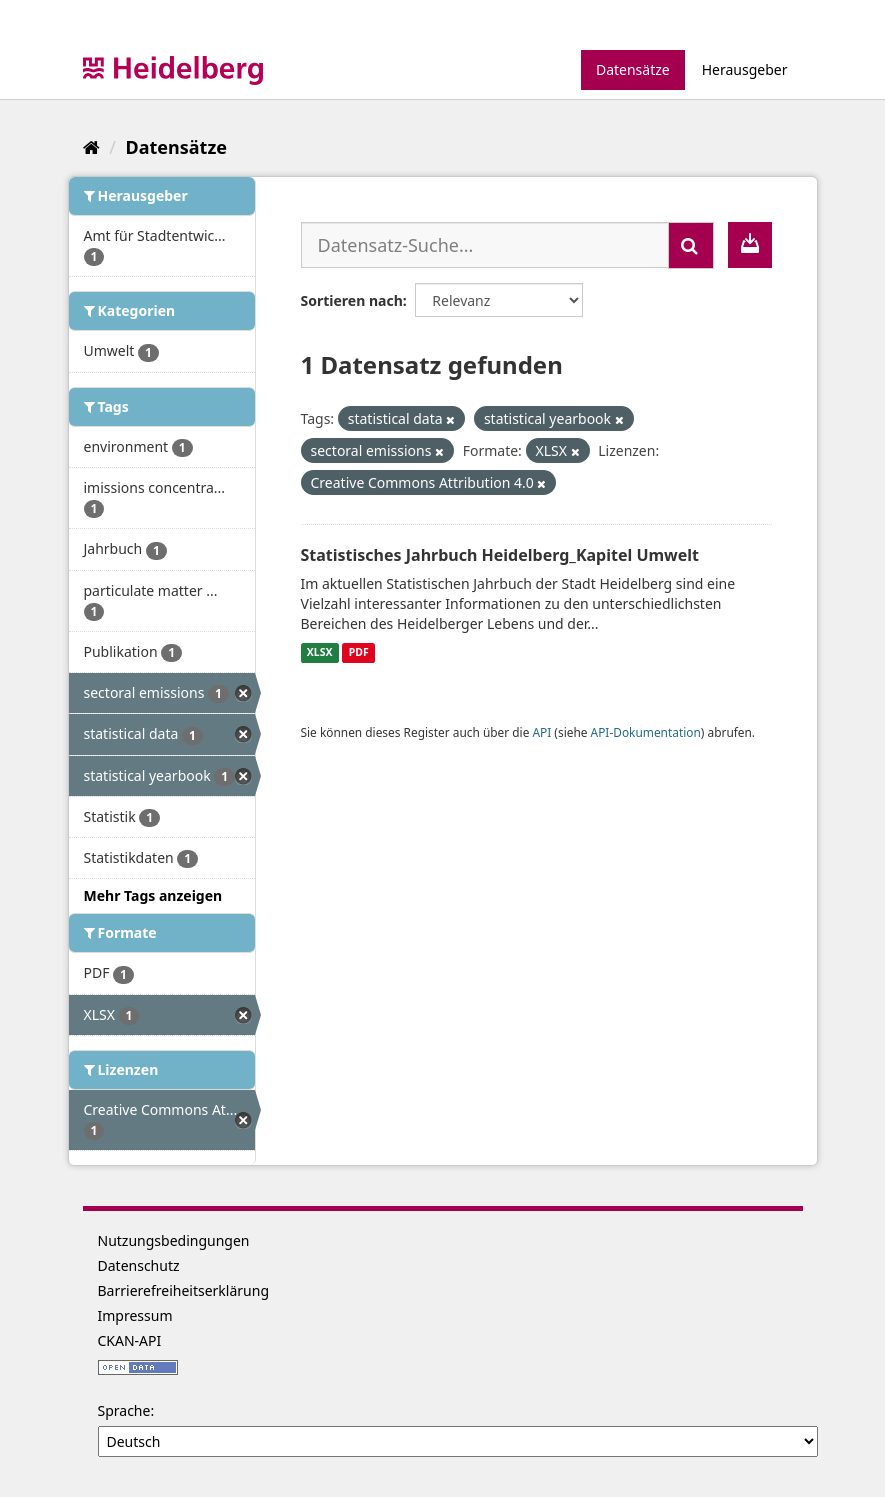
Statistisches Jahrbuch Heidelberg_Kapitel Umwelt (500, 555)
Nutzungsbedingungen (174, 1240)
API (541, 732)
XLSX (320, 653)
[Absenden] (691, 245)
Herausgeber (745, 69)
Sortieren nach (352, 300)
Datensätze (633, 69)
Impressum (135, 1315)
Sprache (124, 1410)
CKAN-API (130, 1340)
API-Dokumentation (646, 732)
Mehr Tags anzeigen (153, 895)
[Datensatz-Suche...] (485, 245)
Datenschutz (139, 1265)
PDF (359, 653)
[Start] (91, 147)
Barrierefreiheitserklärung (184, 1290)
